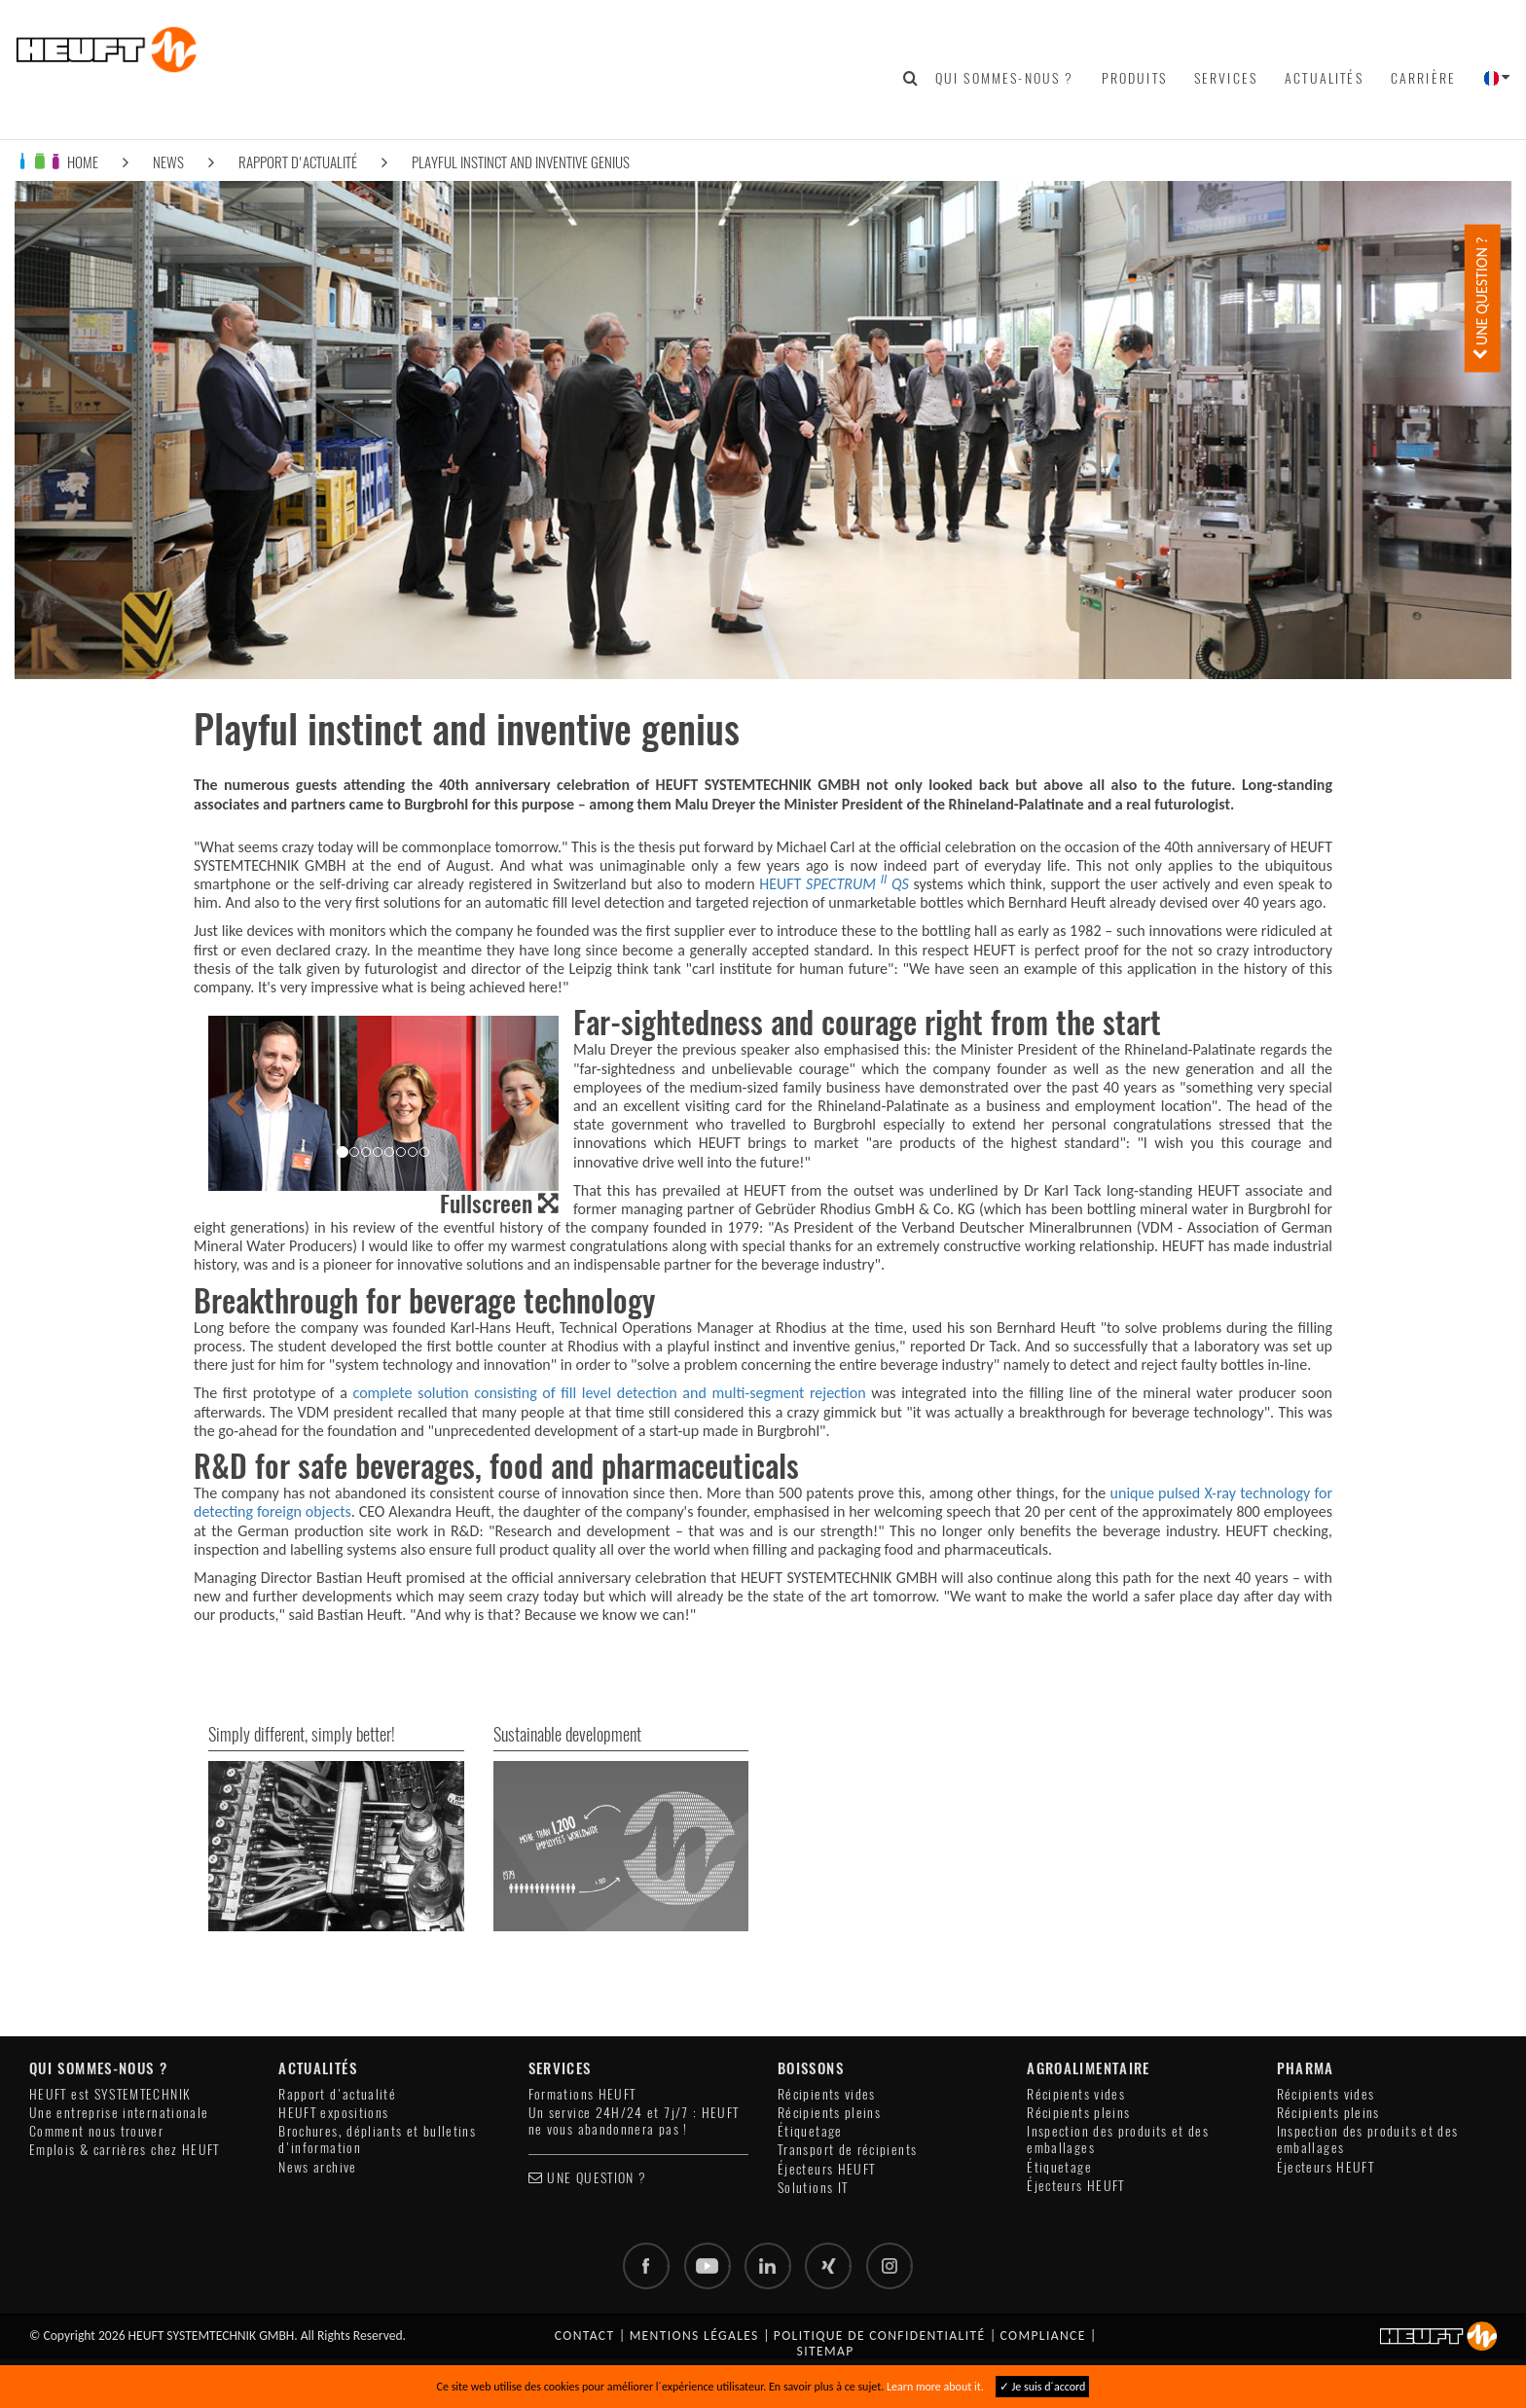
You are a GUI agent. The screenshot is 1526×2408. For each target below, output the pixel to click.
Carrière (1423, 78)
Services (1225, 78)
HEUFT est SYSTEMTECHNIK (110, 2094)
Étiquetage (810, 2131)
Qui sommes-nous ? (1004, 78)
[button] (234, 1103)
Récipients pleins (829, 2112)
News (168, 162)
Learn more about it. (935, 2386)
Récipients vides (827, 2094)
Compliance (1043, 2335)
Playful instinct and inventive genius (521, 162)
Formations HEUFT (582, 2094)
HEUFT (834, 884)
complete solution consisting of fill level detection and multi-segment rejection (609, 1393)
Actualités (1324, 78)
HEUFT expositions (333, 2112)
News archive (317, 2167)
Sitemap (825, 2351)
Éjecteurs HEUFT (826, 2169)
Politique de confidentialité (880, 2335)
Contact (585, 2335)
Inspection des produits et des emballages (1118, 2139)
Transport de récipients (847, 2149)
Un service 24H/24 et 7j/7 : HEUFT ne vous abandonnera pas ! (634, 2120)
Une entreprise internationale (118, 2112)
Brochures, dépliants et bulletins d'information (377, 2139)
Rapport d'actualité (297, 162)
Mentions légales (694, 2335)
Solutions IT (813, 2187)
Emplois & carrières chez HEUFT (124, 2149)
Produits (1134, 78)
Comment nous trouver (96, 2131)
